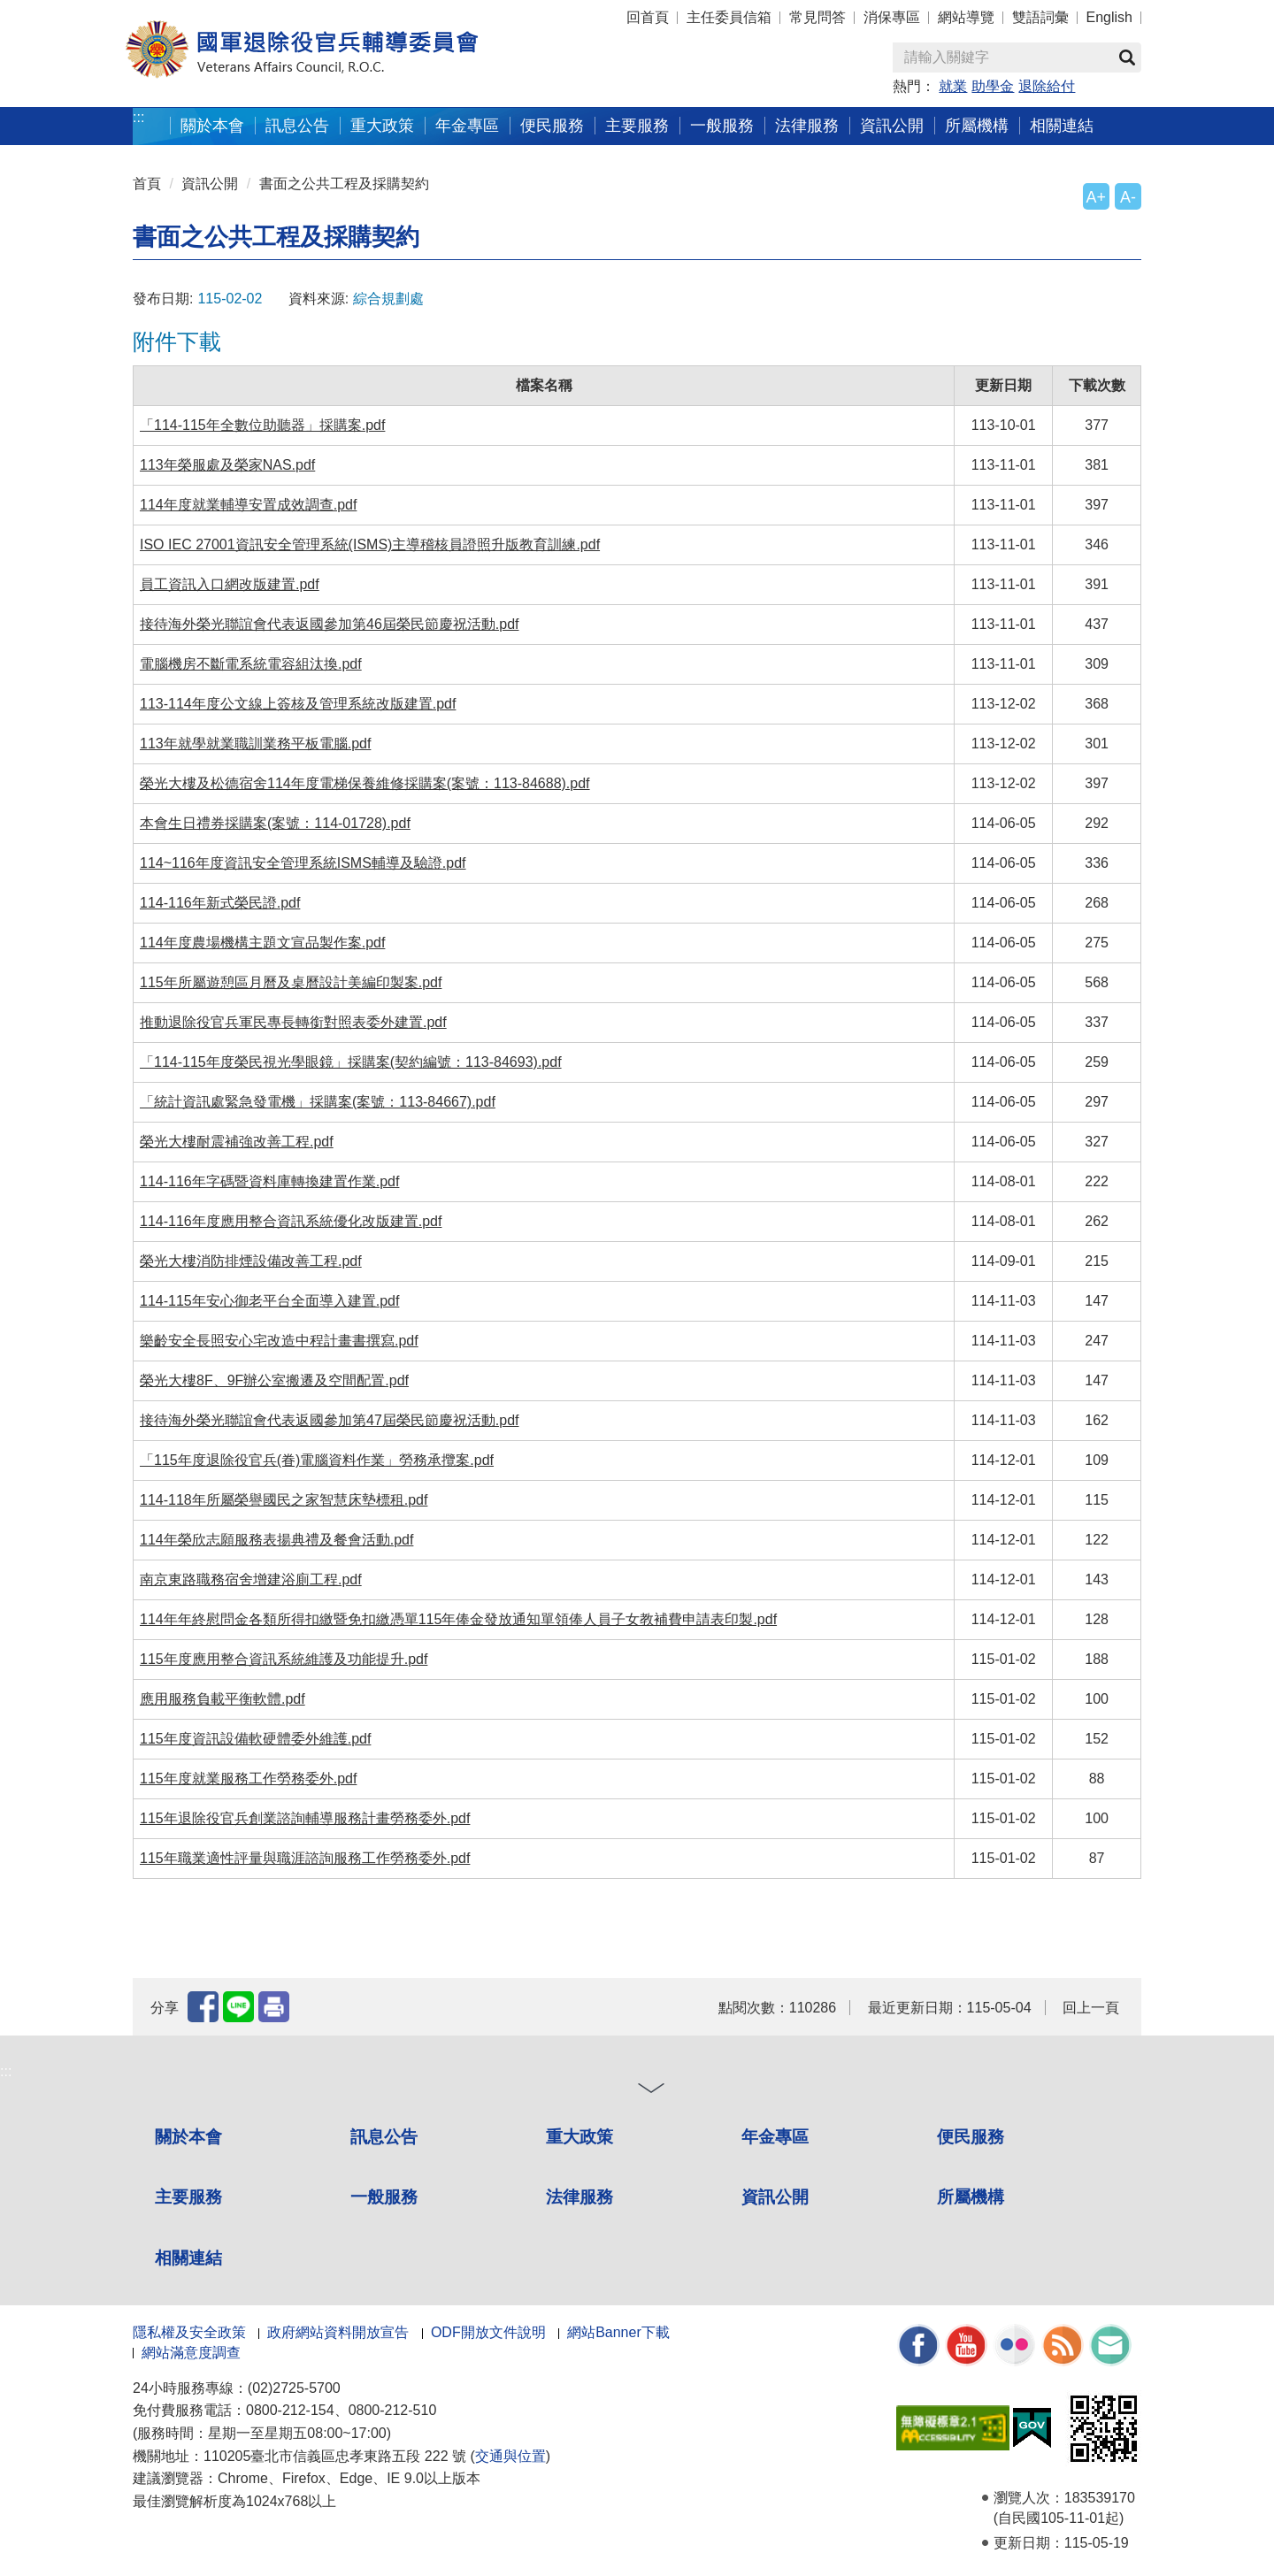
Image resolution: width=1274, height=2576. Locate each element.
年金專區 (467, 125)
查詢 (1127, 57)
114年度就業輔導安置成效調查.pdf (248, 504)
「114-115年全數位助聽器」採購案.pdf (262, 425)
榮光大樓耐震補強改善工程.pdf (237, 1141)
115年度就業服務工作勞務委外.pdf (248, 1778)
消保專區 (891, 17)
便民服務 (970, 2137)
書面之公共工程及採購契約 (344, 183)
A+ (1096, 197)
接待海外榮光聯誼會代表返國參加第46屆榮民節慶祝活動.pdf (329, 624)
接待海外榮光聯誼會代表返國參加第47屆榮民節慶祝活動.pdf (329, 1420)
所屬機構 (970, 2197)
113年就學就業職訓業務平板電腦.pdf (255, 743)
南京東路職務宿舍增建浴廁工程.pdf (251, 1579)
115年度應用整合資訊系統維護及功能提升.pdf (283, 1659)
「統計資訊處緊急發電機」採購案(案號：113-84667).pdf (317, 1101)
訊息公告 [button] (297, 125)
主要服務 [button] (637, 125)
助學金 (992, 86)
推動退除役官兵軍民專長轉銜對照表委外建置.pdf (293, 1022)
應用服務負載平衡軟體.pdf (222, 1698)
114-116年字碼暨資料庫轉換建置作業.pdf (269, 1181)
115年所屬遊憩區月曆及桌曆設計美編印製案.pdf (290, 982)
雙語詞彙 (1040, 17)
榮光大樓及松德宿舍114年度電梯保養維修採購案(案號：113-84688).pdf (365, 783)
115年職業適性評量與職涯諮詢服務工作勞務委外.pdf (305, 1858)
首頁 (147, 183)
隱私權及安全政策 (189, 2332)
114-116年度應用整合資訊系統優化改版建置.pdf (290, 1221)
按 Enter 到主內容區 (79, 11)
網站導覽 (966, 17)
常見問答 (817, 17)
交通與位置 (510, 2456)
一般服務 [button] (722, 125)
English (1109, 17)
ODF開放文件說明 (488, 2332)
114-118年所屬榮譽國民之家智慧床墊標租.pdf (283, 1499)
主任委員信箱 (729, 17)
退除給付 (1046, 86)
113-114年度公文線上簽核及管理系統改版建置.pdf (298, 703)
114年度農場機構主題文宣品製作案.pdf (262, 942)
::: (138, 117)
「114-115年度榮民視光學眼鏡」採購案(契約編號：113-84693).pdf (351, 1062)
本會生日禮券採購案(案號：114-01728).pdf (275, 823)
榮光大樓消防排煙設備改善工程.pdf (251, 1261)
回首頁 (647, 17)
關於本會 (188, 2137)
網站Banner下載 (618, 2332)
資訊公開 (209, 183)
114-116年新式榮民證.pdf (220, 902)
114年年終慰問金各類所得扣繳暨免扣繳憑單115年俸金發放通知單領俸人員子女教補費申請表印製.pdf (458, 1619)
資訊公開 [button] (892, 125)
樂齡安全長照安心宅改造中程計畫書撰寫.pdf (279, 1340)
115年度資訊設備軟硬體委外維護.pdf (255, 1738)
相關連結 (188, 2258)
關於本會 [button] (212, 125)
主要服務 (188, 2197)
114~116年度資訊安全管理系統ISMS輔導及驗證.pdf (303, 862)
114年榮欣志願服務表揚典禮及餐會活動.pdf (276, 1539)
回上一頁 (1091, 2007)
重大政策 (382, 125)
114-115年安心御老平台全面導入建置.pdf (269, 1300)
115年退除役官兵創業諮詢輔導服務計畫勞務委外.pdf (305, 1818)
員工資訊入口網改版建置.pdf (229, 584)
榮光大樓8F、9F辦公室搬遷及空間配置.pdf (274, 1380)
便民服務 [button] (552, 125)
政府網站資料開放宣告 (338, 2332)
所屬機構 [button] (977, 125)
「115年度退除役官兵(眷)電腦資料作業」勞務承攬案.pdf (317, 1460)
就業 (953, 86)
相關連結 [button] (1062, 125)
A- (1128, 197)
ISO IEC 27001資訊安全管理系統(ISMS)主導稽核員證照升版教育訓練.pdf (370, 544)
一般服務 (384, 2197)
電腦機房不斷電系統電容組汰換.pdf (251, 663)
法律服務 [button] (807, 125)
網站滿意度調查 (191, 2352)
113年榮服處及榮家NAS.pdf (227, 464)
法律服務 (579, 2197)
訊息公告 (384, 2137)
